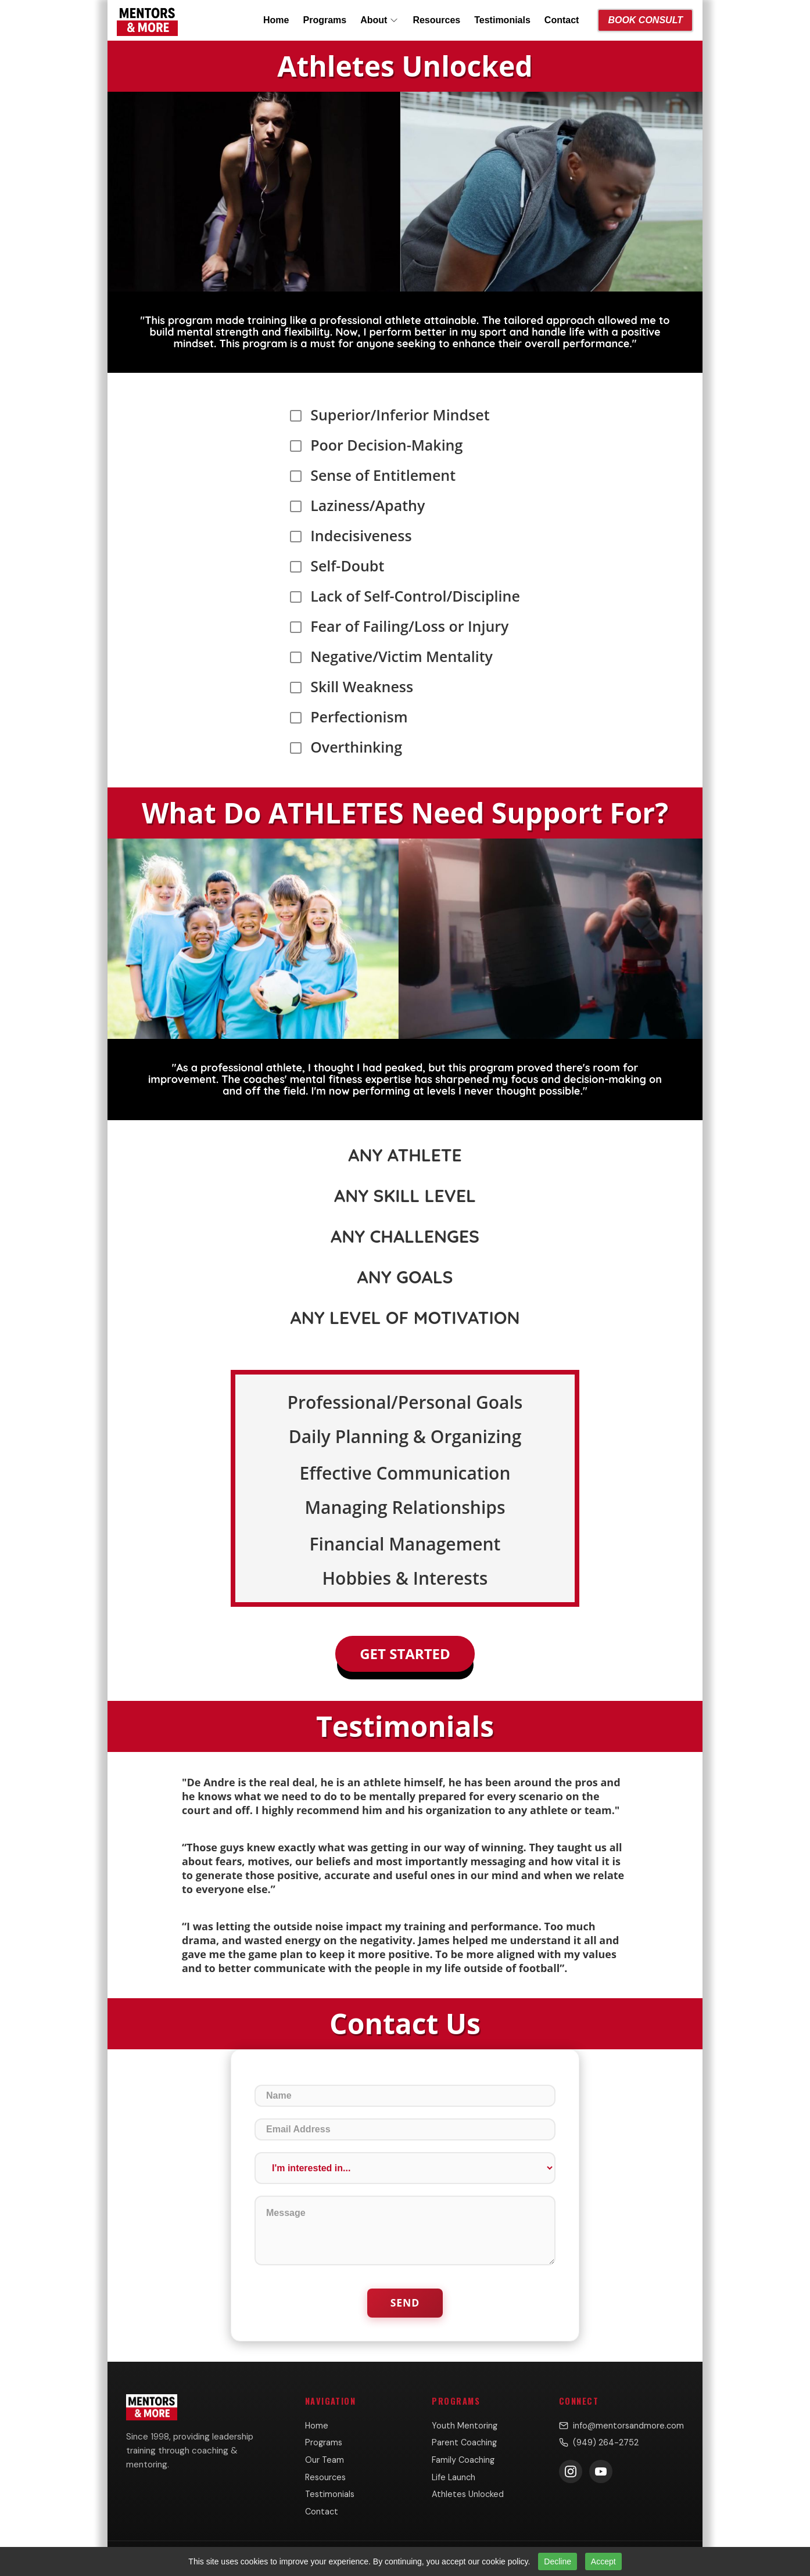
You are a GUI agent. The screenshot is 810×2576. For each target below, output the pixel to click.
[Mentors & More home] (147, 20)
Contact (561, 20)
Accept (603, 2561)
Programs (324, 20)
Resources (436, 20)
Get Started (405, 1653)
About (379, 20)
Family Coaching (463, 2460)
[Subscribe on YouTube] (600, 2471)
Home (276, 20)
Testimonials (502, 20)
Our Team (324, 2460)
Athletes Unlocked (468, 2494)
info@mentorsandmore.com (621, 2425)
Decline (557, 2561)
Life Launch (453, 2477)
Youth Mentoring (464, 2425)
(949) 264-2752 (599, 2442)
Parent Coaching (464, 2442)
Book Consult (645, 20)
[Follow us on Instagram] (570, 2471)
